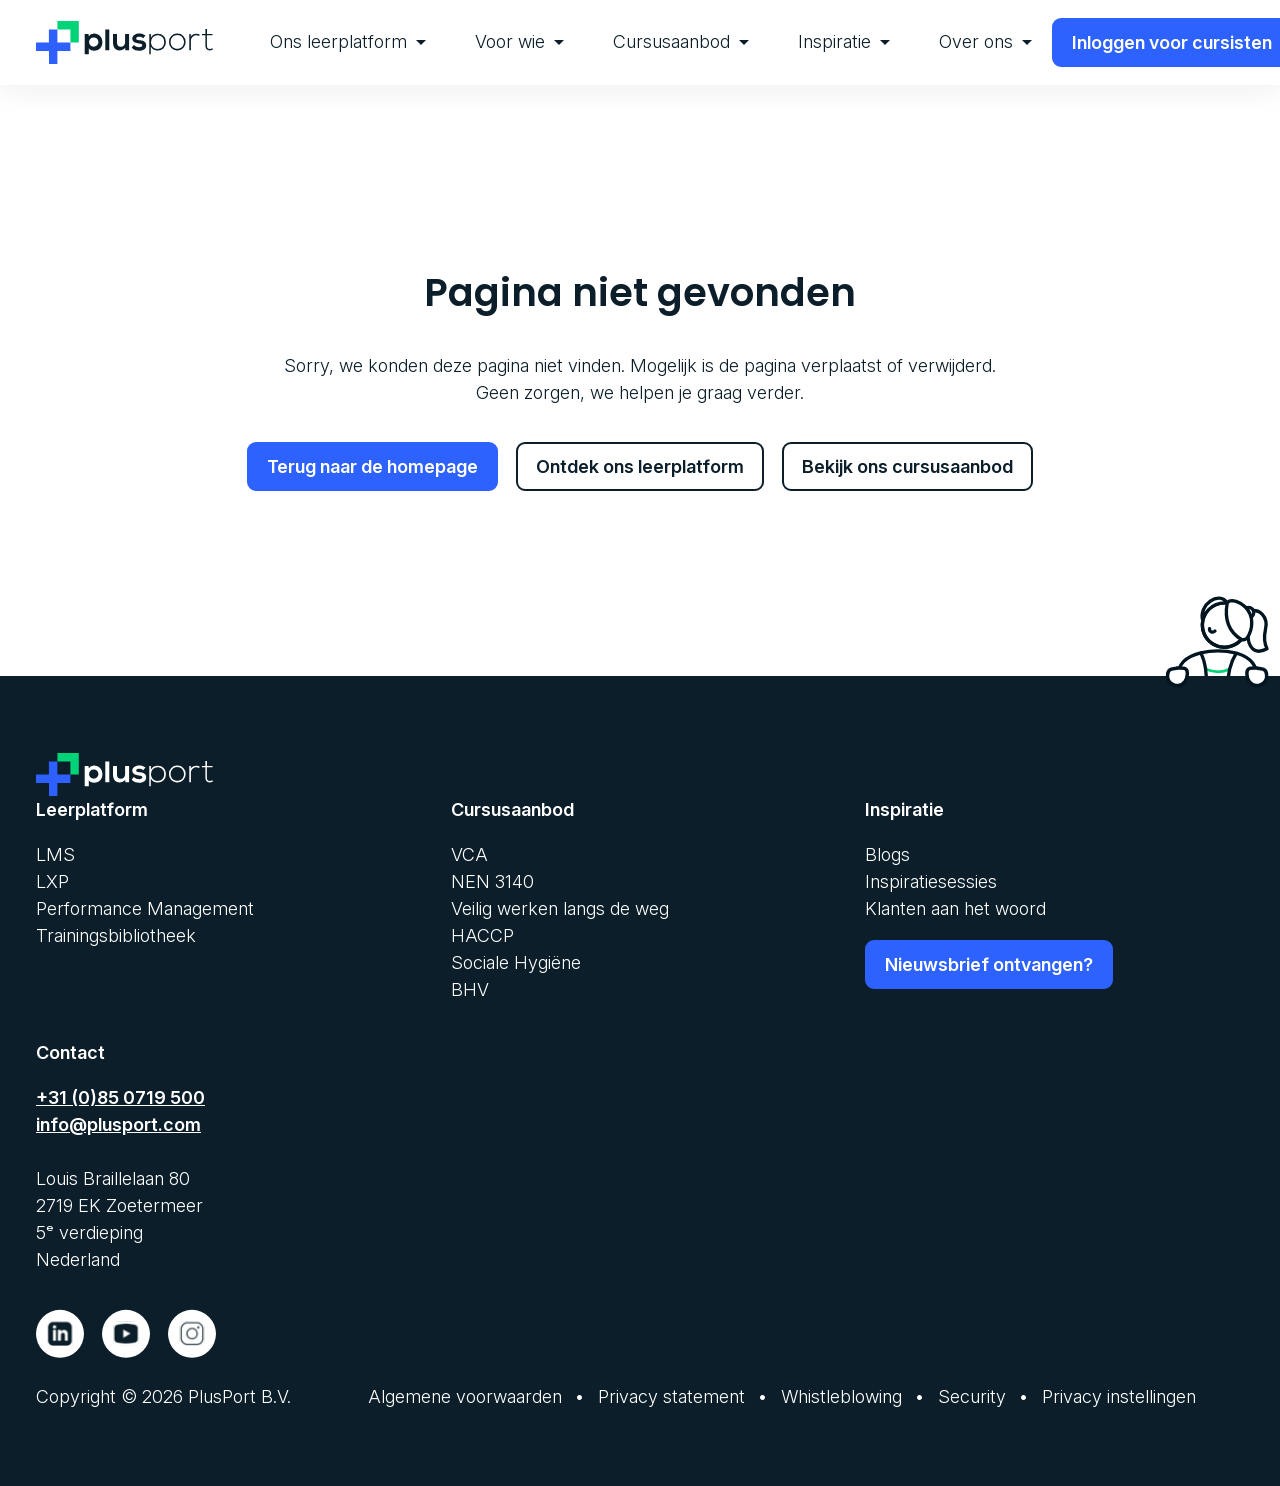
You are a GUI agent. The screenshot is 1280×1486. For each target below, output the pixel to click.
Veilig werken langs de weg (560, 907)
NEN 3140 (492, 880)
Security (972, 1395)
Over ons (985, 41)
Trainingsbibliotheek (116, 934)
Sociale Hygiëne (516, 961)
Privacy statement (671, 1395)
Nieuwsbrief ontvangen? (989, 963)
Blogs (887, 853)
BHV (470, 988)
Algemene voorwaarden (465, 1395)
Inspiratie (844, 41)
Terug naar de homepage (372, 466)
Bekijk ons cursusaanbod (907, 466)
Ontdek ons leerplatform (640, 466)
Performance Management (145, 907)
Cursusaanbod (681, 41)
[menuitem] (348, 42)
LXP (52, 880)
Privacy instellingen (1119, 1395)
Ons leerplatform (348, 41)
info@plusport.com (118, 1123)
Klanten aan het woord (955, 907)
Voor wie (519, 41)
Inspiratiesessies (931, 880)
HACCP (482, 934)
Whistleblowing (841, 1395)
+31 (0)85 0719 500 (120, 1096)
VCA (469, 853)
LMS (55, 853)
